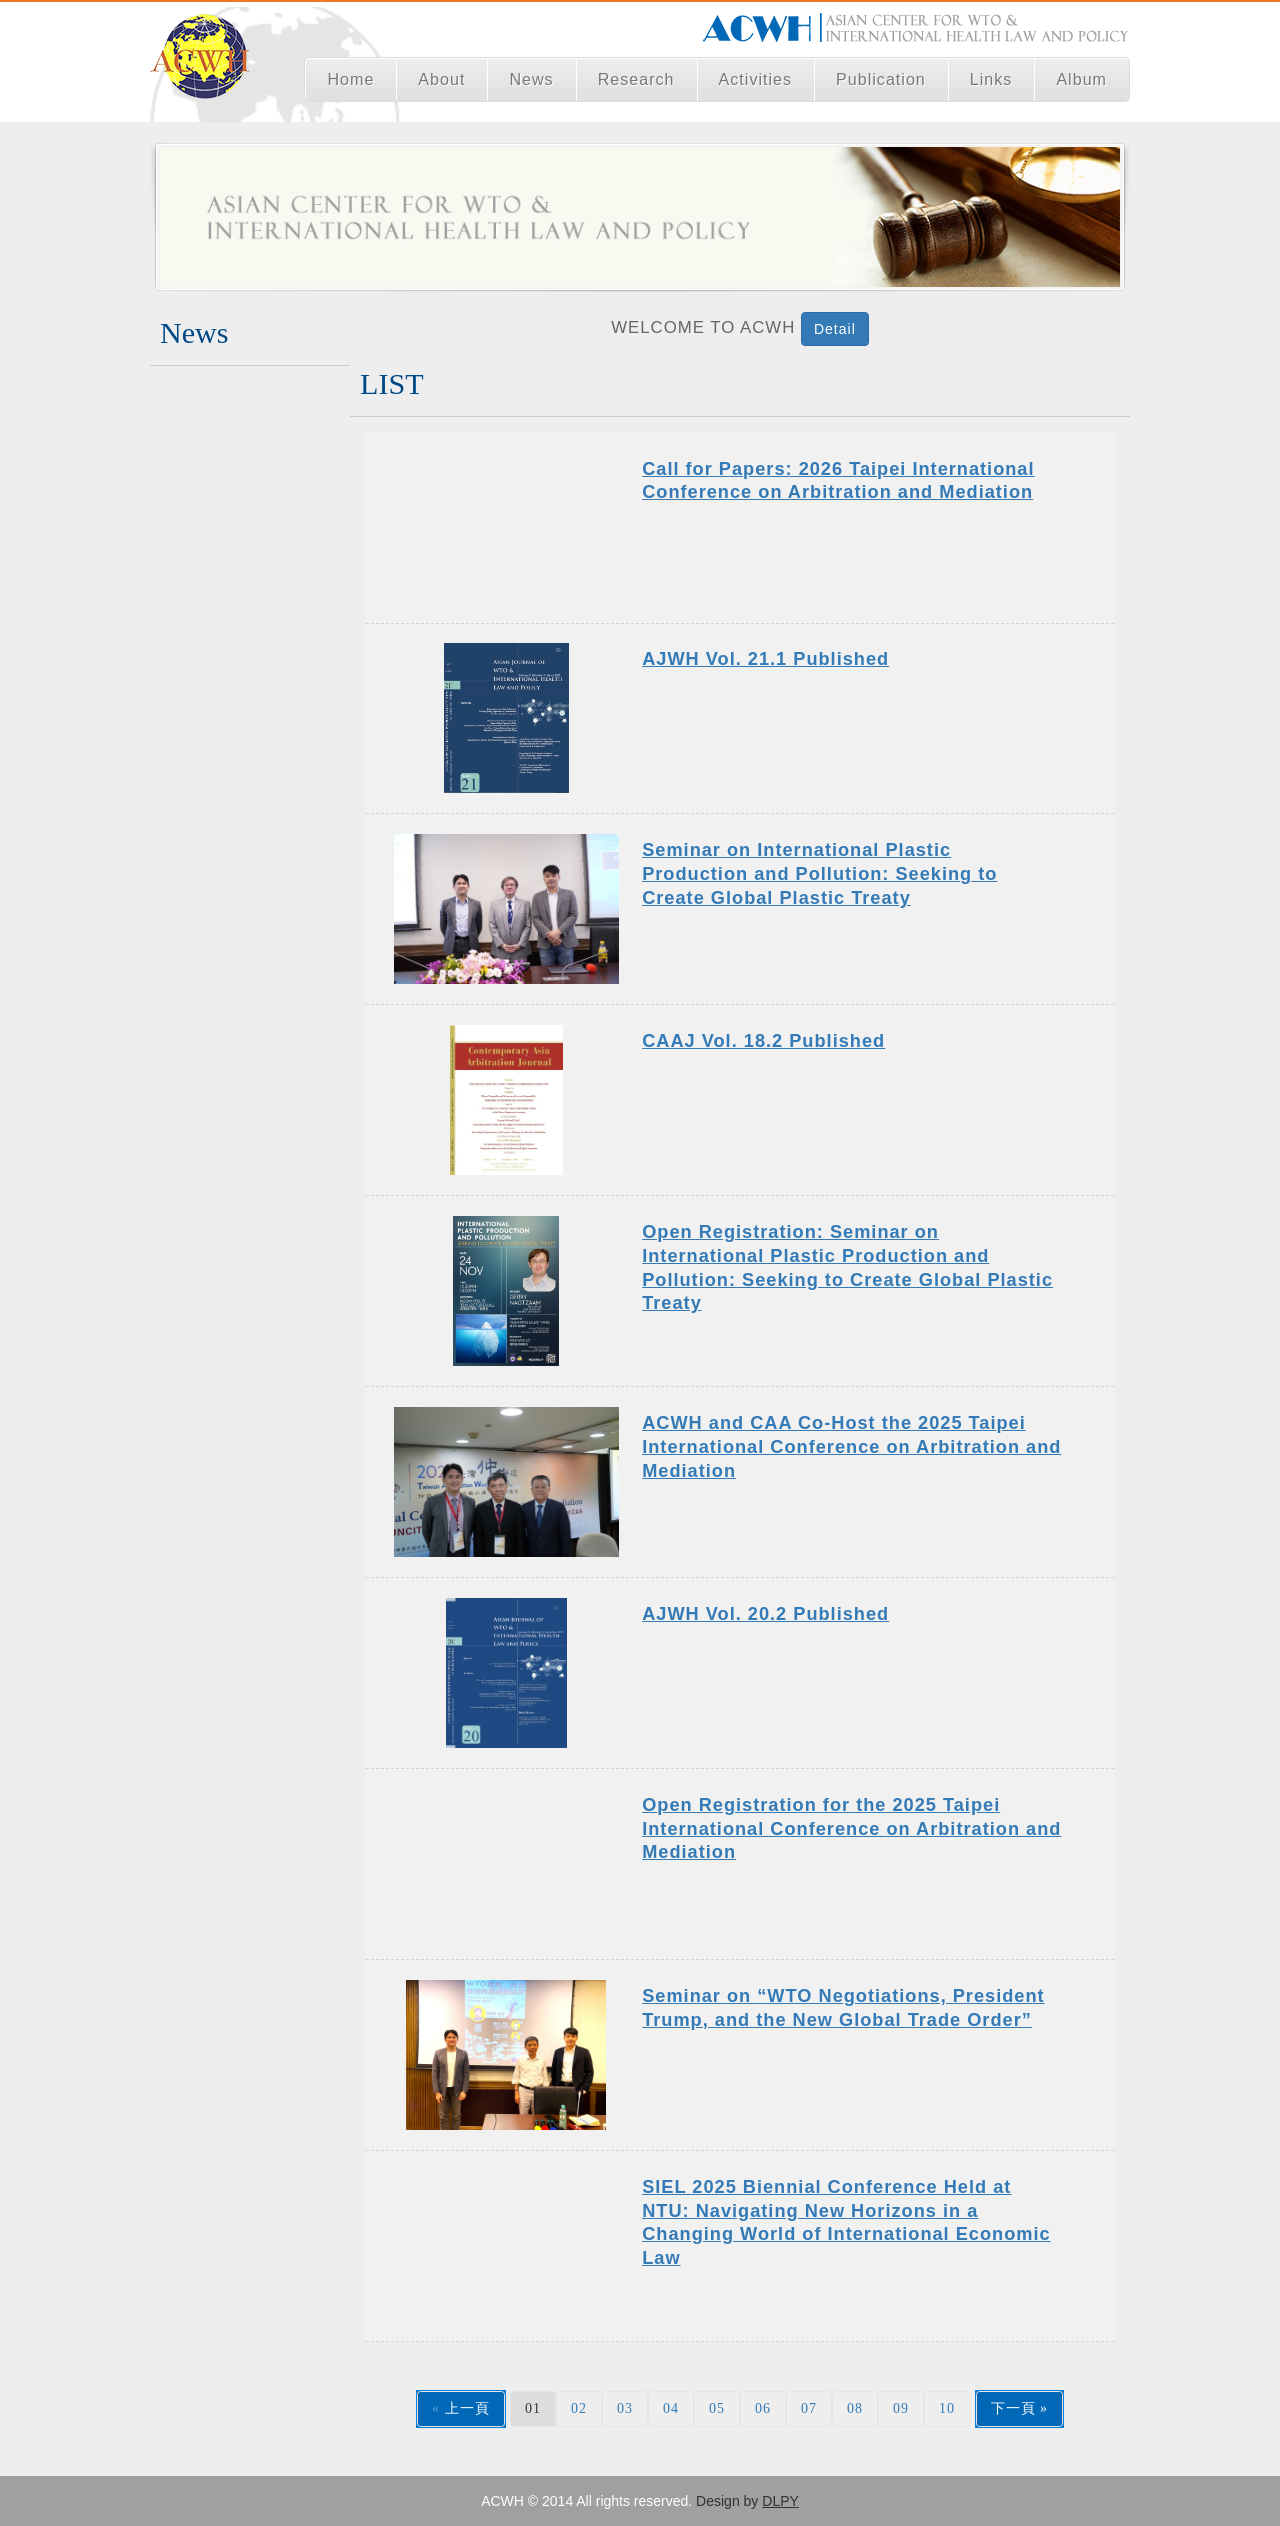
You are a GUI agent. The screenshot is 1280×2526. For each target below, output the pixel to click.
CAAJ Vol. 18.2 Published (763, 1041)
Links (991, 79)
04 (671, 2408)
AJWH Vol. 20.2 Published (765, 1614)
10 (947, 2408)
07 (809, 2408)
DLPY (780, 2501)
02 (579, 2408)
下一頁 (1013, 2408)
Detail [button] (835, 329)
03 (625, 2408)
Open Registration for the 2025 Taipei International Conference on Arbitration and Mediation (851, 1828)
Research (636, 79)
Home (350, 79)
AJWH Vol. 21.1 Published (765, 659)
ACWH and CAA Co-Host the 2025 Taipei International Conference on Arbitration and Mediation (851, 1446)
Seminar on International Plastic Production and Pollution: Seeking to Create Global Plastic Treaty (819, 873)
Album (1081, 79)
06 (763, 2408)
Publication (881, 79)
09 (901, 2408)
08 (855, 2408)
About (441, 79)
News (531, 79)
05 (717, 2408)
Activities (756, 79)
